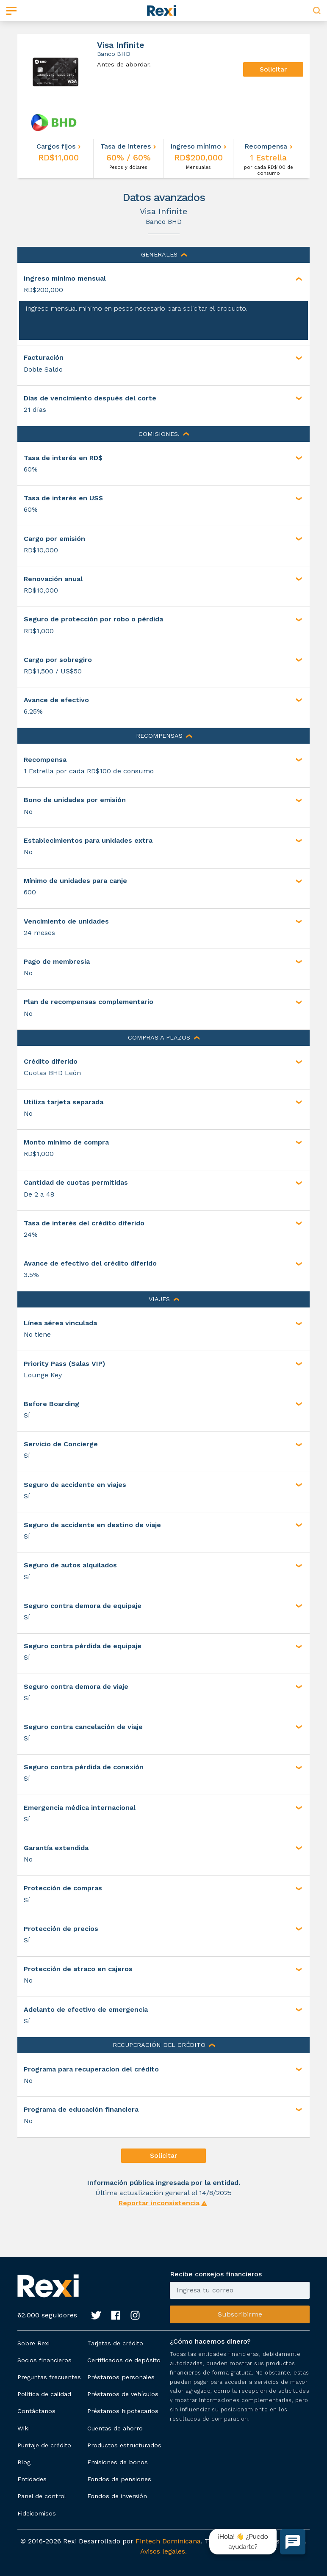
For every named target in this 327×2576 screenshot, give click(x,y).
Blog (23, 2462)
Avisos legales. (163, 2551)
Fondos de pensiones (119, 2479)
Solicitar (273, 69)
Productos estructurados (124, 2445)
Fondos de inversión (117, 2496)
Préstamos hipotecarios (122, 2411)
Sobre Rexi (33, 2343)
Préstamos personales (121, 2377)
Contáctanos (36, 2411)
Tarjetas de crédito (115, 2343)
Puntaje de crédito (44, 2445)
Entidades (32, 2479)
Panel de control (41, 2496)
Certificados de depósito (124, 2360)
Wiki (23, 2428)
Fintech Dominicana (168, 2541)
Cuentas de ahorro (115, 2428)
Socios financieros (44, 2360)
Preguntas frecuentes (49, 2377)
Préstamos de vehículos (122, 2394)
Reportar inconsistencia (159, 2203)
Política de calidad (44, 2394)
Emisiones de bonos (117, 2462)
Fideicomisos (36, 2513)
